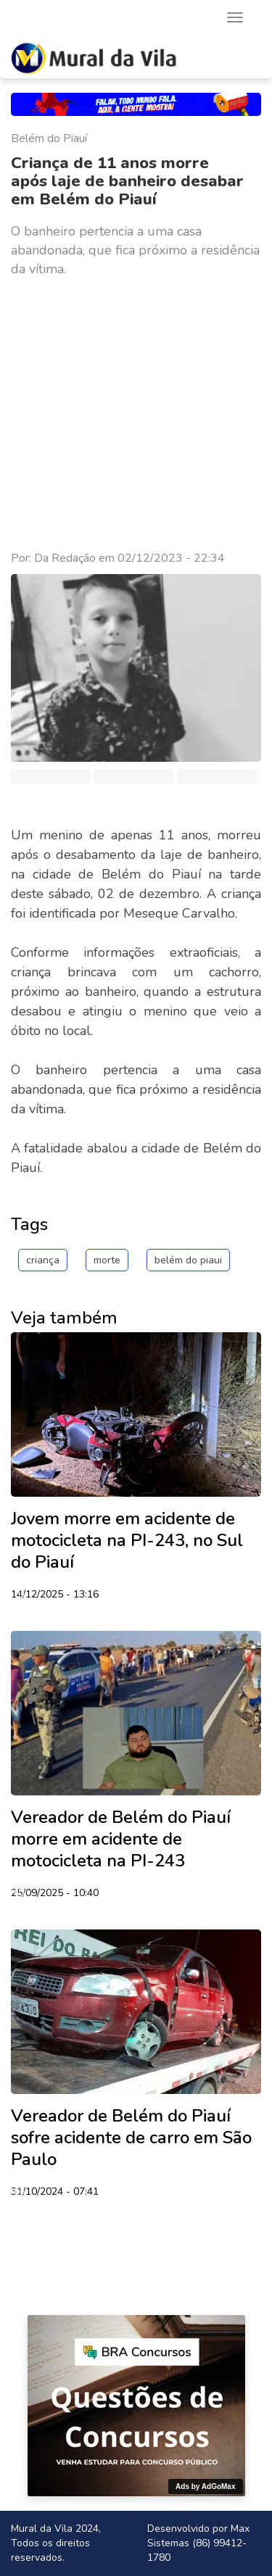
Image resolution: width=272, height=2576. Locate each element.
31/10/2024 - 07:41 (55, 2193)
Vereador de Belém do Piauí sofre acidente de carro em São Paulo (131, 2137)
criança (42, 1260)
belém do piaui (188, 1260)
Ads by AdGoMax (205, 2486)
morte (107, 1260)
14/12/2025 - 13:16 (55, 1595)
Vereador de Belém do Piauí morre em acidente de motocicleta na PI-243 (121, 1839)
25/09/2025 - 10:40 (55, 1894)
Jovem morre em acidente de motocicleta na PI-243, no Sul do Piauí (127, 1540)
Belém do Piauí (49, 138)
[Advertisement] (136, 414)
